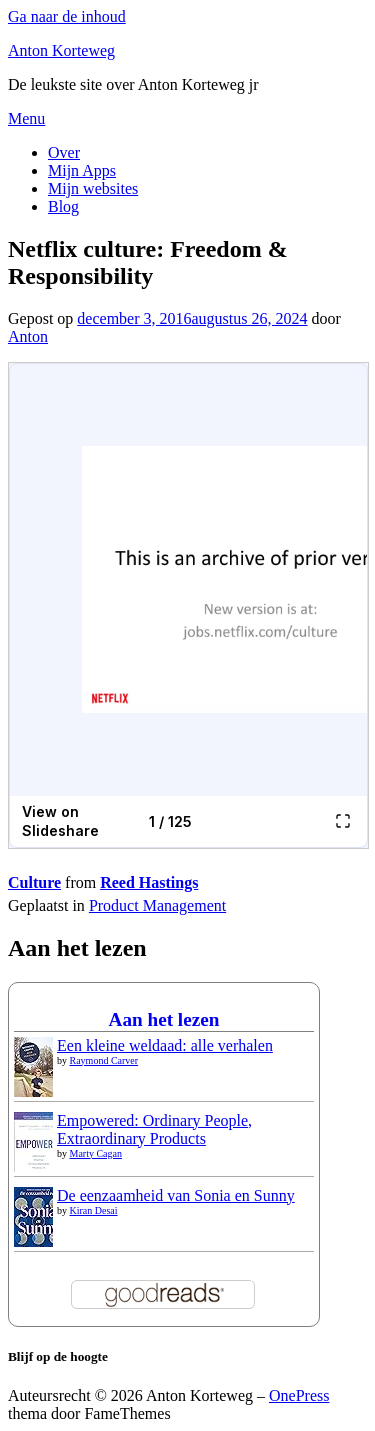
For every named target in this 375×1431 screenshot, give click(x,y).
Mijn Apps (82, 170)
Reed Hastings (149, 882)
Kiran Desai (94, 1210)
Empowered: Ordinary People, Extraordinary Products (154, 1129)
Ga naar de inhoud (67, 16)
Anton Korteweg (61, 50)
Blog (63, 206)
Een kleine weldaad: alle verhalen (165, 1045)
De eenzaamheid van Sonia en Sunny (176, 1195)
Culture (34, 882)
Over (64, 152)
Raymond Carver (104, 1060)
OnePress (299, 1395)
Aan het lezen (164, 1019)
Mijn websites (93, 188)
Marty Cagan (96, 1153)
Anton (28, 336)
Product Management (157, 905)
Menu (26, 118)
